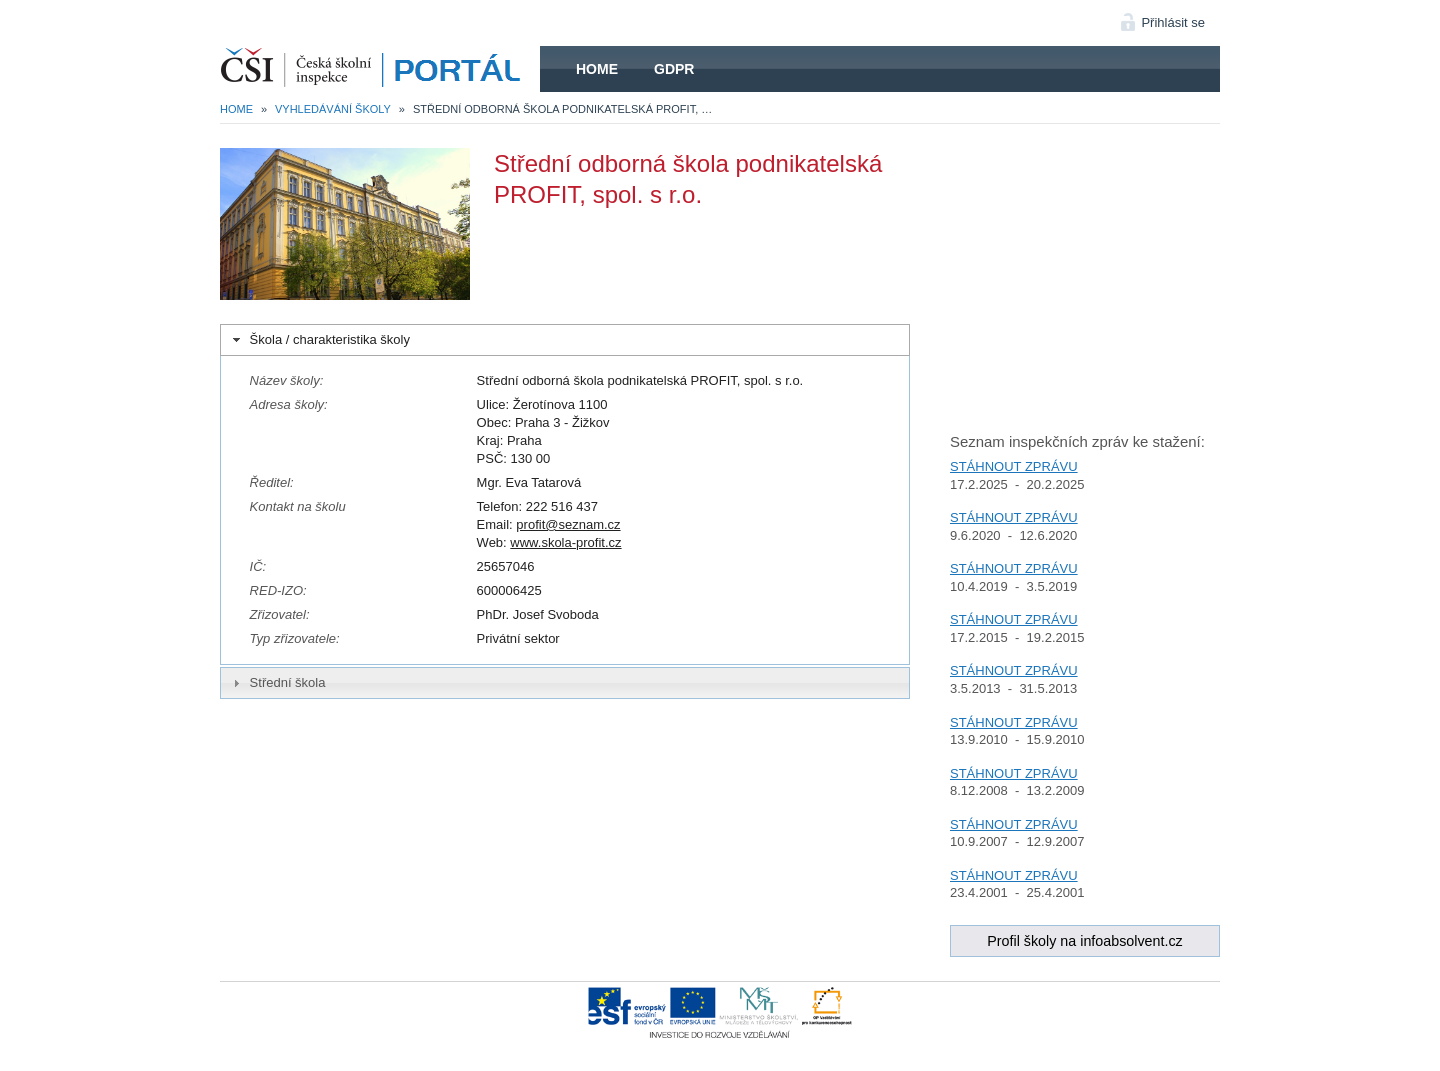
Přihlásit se (1173, 22)
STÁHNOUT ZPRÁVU (1014, 466)
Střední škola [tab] (277, 683)
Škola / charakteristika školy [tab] (319, 340)
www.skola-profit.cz (565, 542)
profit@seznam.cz (568, 524)
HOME (380, 69)
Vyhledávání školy (333, 109)
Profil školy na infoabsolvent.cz (1085, 941)
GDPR (674, 69)
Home (597, 69)
